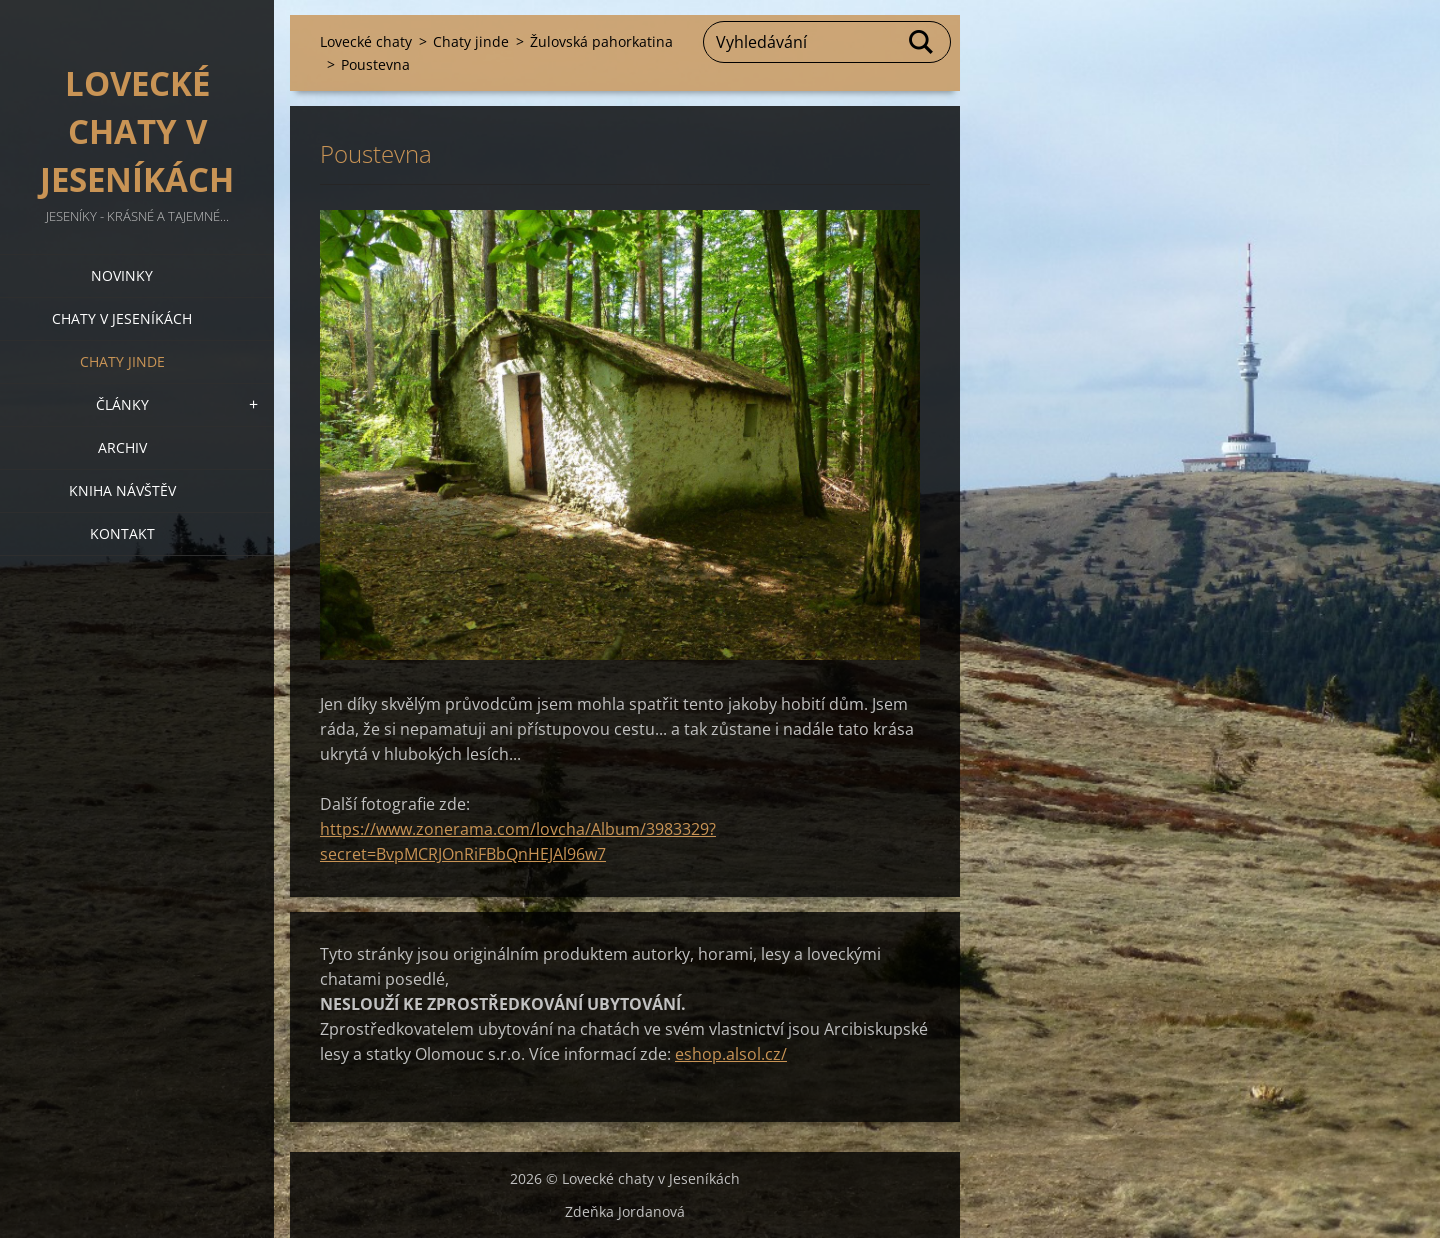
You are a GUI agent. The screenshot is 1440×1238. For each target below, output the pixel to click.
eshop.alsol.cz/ (731, 1054)
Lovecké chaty (366, 41)
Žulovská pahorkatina (601, 41)
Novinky (122, 275)
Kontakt (122, 533)
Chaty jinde (122, 361)
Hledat (922, 42)
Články (122, 404)
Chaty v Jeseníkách (122, 318)
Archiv (122, 447)
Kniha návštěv (122, 490)
